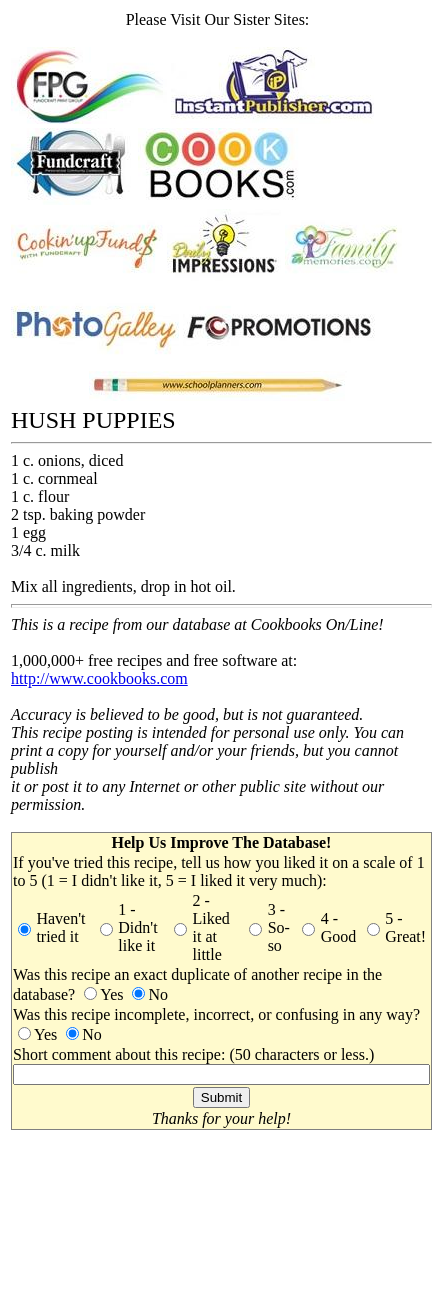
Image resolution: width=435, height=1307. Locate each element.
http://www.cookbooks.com (99, 678)
